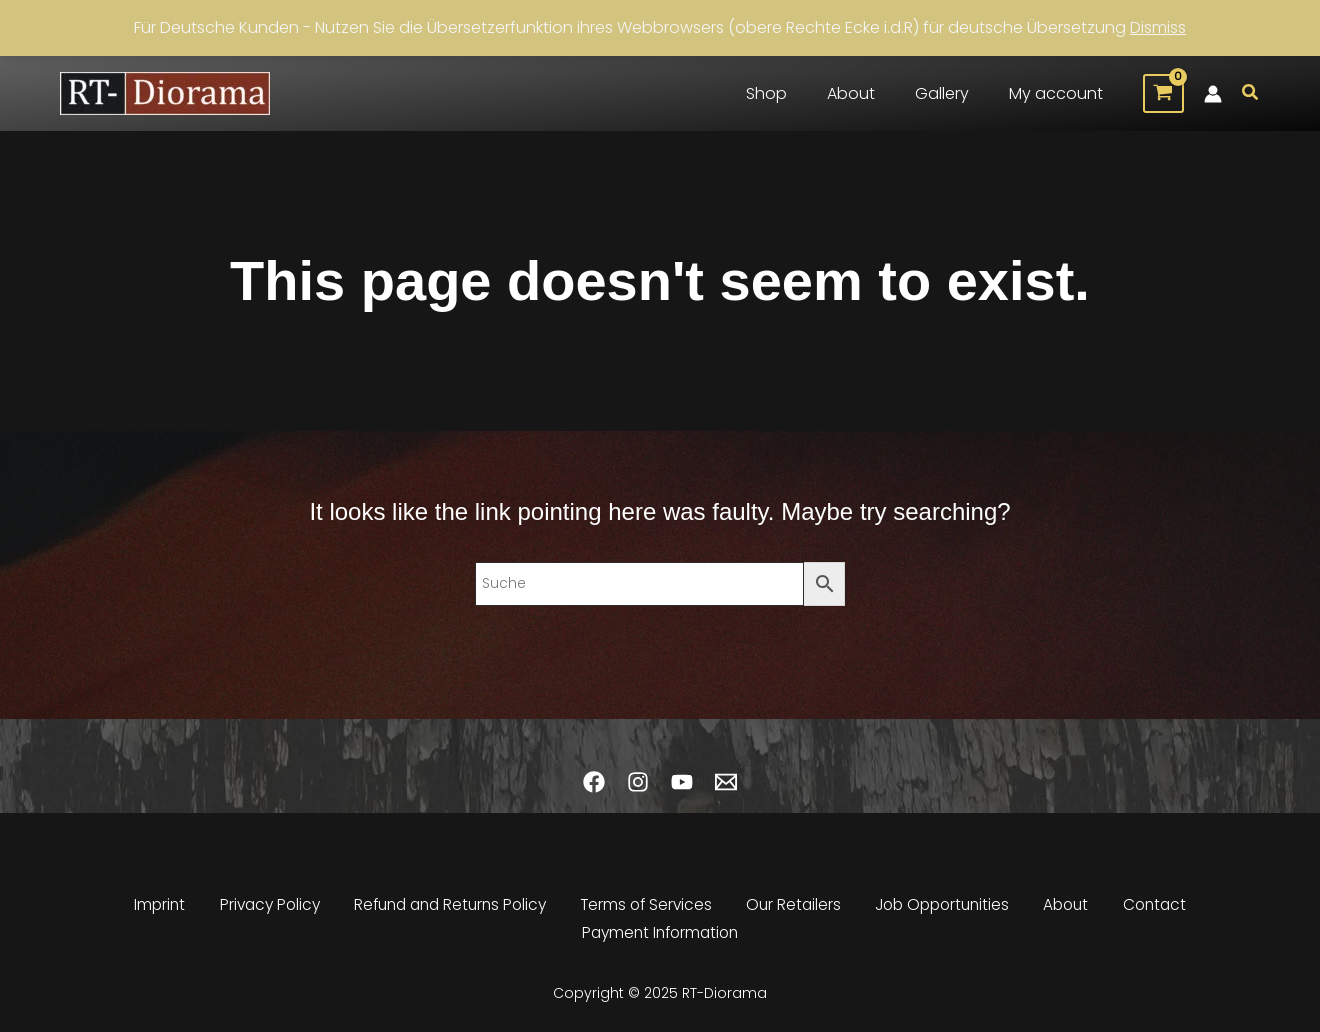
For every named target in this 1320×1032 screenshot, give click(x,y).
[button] (1251, 94)
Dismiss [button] (1158, 27)
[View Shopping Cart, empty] (1163, 93)
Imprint (156, 911)
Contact (1157, 911)
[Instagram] (638, 789)
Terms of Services (649, 911)
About (1070, 911)
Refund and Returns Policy (449, 911)
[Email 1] (726, 789)
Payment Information (660, 935)
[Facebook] (594, 789)
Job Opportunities (945, 911)
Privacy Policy (265, 911)
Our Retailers (795, 911)
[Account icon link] (1213, 94)
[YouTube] (682, 789)
